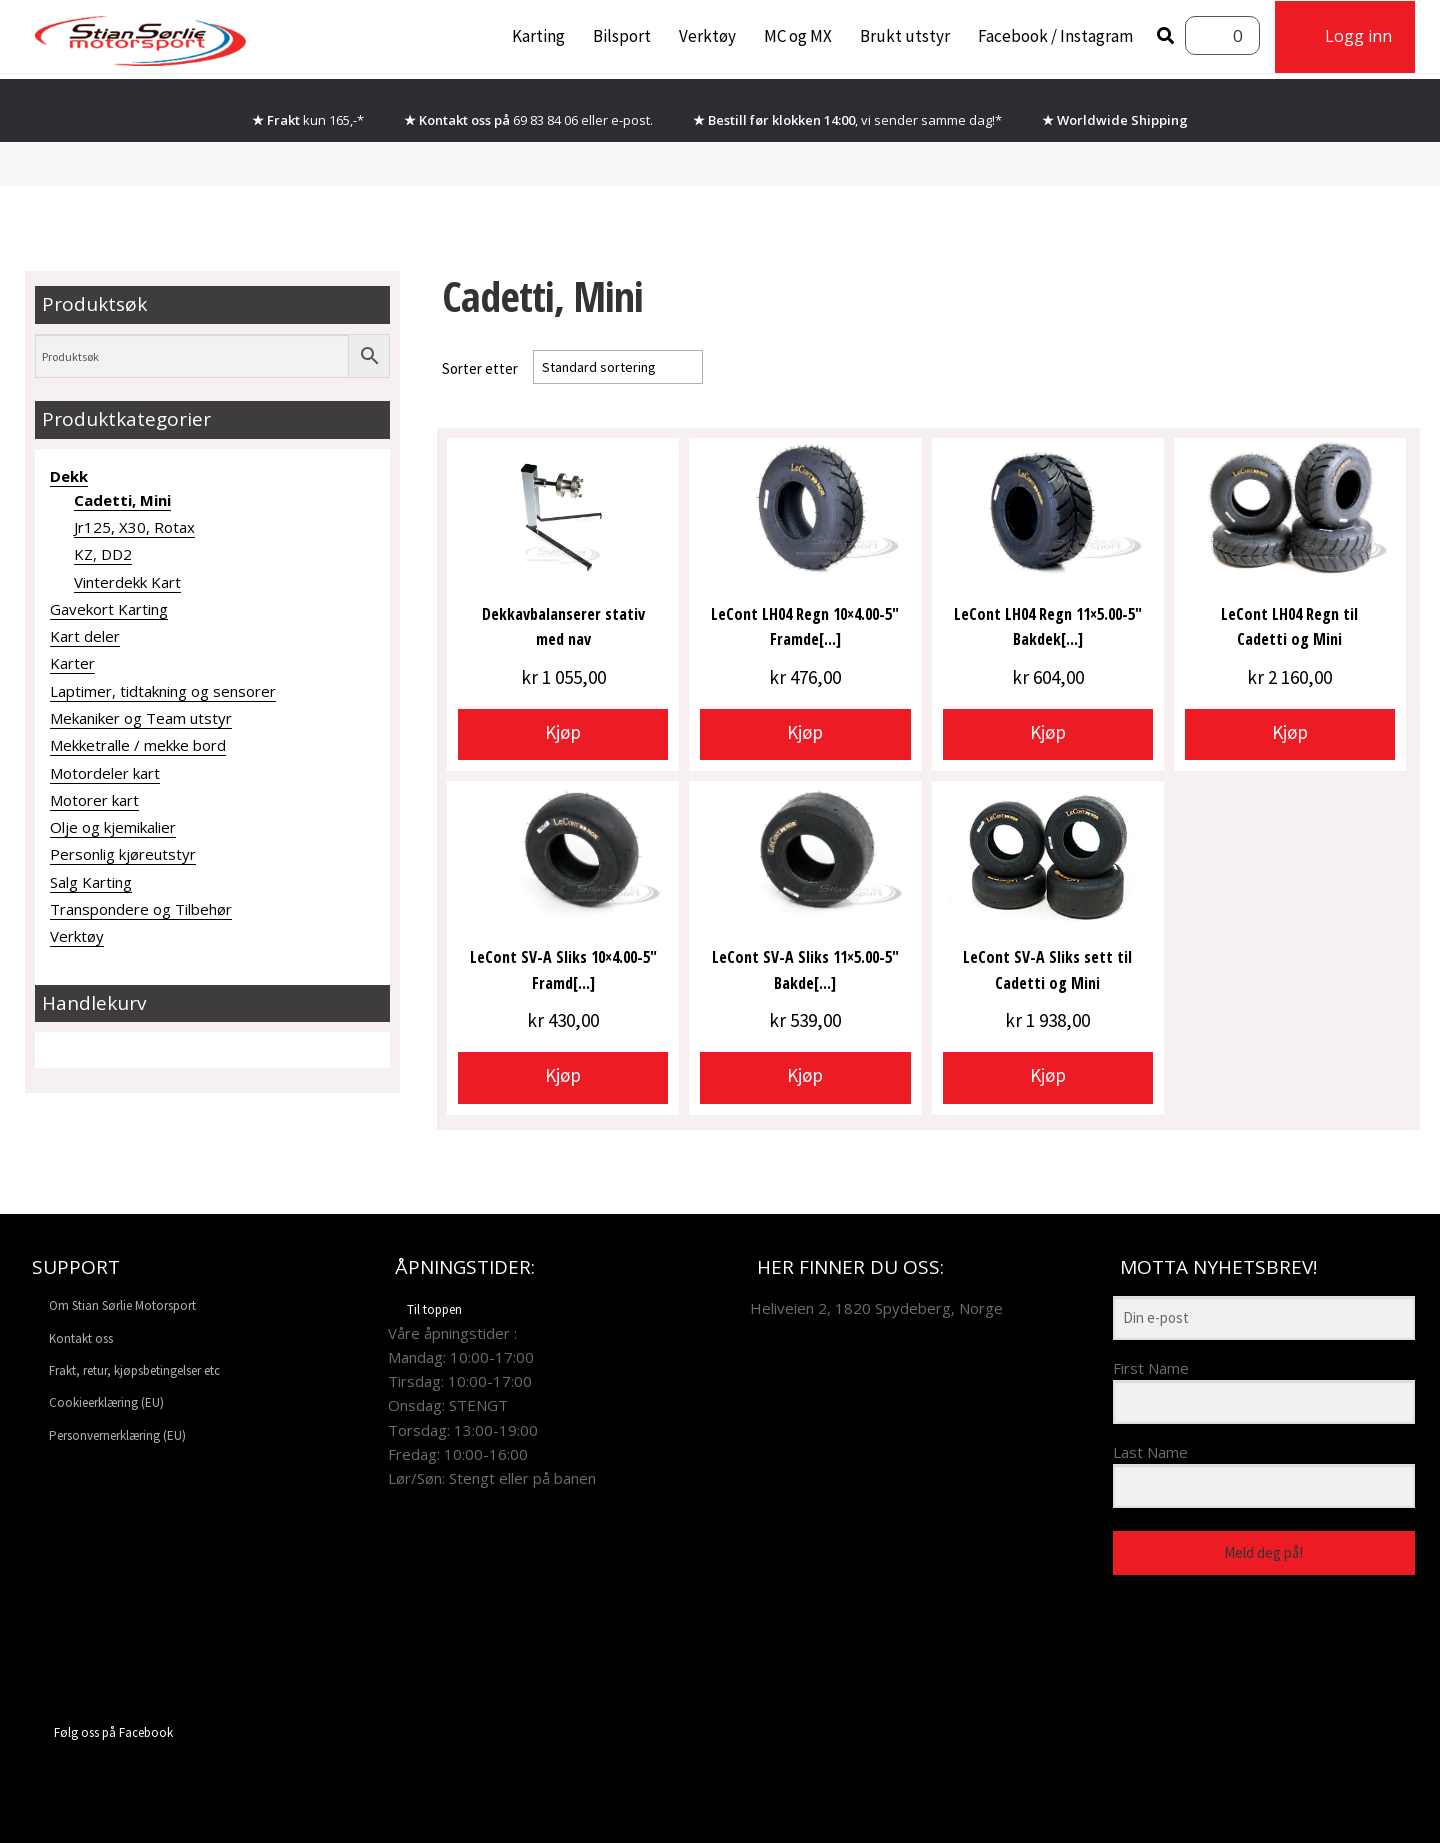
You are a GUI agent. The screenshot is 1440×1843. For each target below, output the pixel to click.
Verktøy (707, 36)
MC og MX (798, 36)
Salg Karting (91, 882)
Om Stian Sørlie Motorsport (122, 1305)
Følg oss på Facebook (99, 1732)
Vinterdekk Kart (127, 582)
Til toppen (425, 1309)
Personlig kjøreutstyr (123, 854)
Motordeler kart (105, 773)
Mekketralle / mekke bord (138, 745)
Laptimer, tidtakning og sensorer (163, 691)
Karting (538, 36)
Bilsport (622, 36)
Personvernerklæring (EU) (117, 1435)
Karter (72, 663)
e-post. (632, 120)
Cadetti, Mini (122, 500)
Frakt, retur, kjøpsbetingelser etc (134, 1370)
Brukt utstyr (905, 36)
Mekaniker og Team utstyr (141, 718)
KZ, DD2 (103, 554)
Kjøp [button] (563, 732)
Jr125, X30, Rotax (134, 527)
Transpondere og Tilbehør (141, 909)
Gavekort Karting (109, 609)
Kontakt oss (81, 1338)
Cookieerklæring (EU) (106, 1402)
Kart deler (85, 636)
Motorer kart (94, 800)
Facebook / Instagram (1055, 36)
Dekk (69, 476)
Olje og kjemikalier (113, 827)
